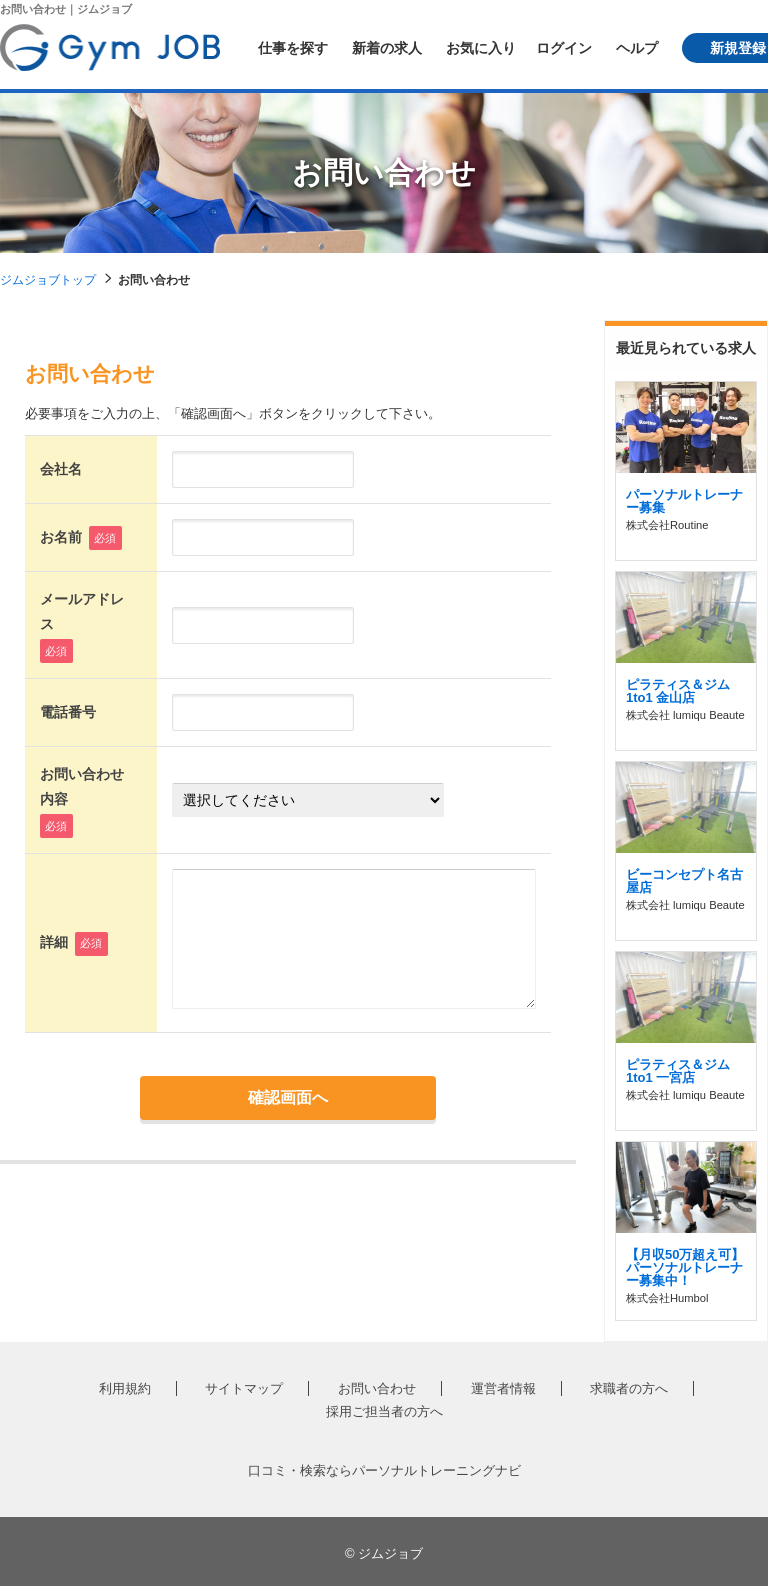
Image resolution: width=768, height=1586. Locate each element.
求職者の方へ (629, 1388)
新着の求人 (387, 48)
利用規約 (125, 1388)
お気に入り (481, 48)
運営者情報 (503, 1388)
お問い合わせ (377, 1388)
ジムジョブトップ (48, 280)
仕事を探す (293, 48)
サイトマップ (244, 1388)
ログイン (564, 48)
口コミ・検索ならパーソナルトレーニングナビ (384, 1470)
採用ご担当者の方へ (384, 1411)
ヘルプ (637, 48)
